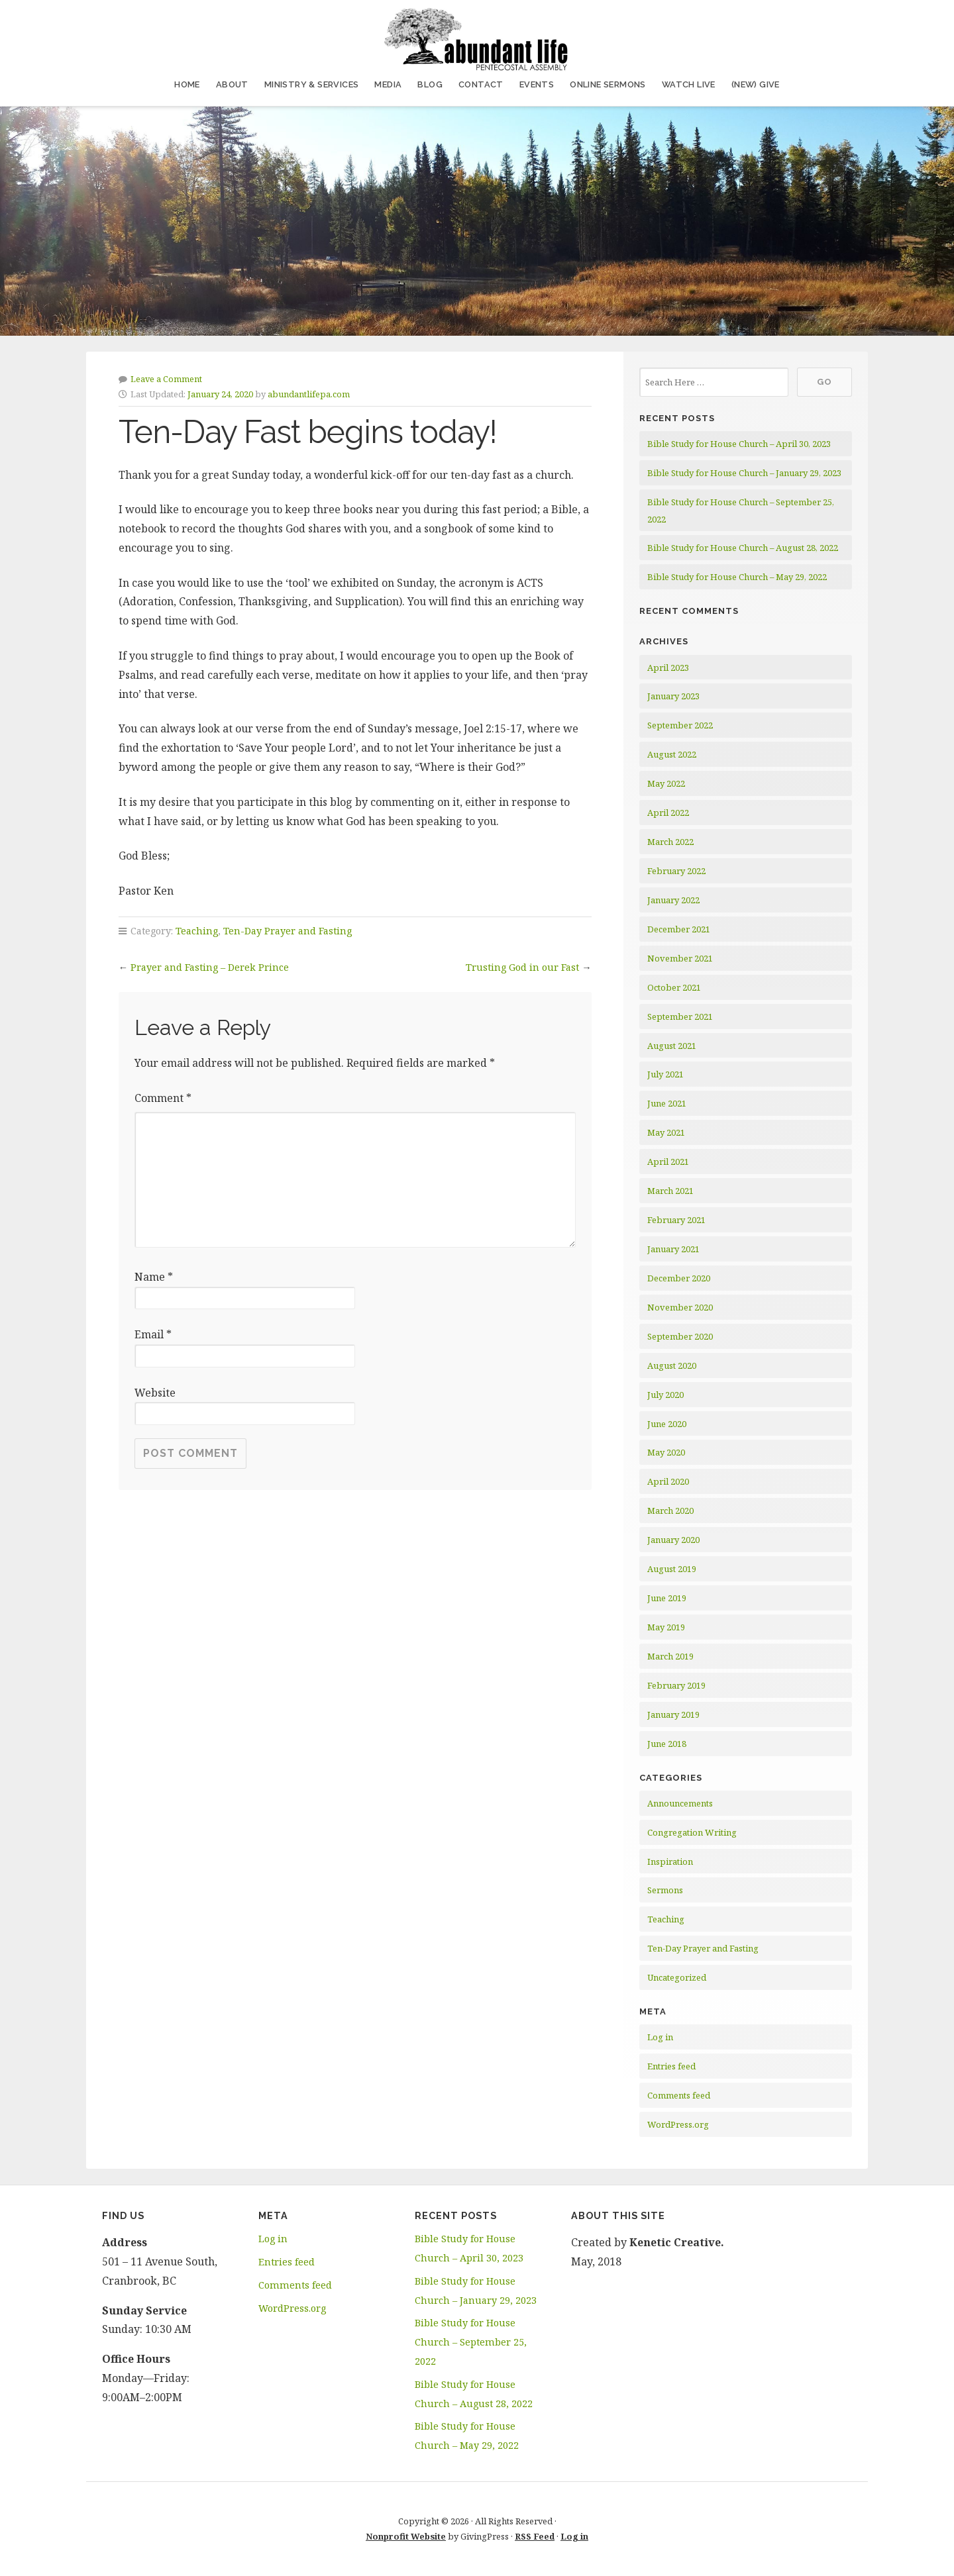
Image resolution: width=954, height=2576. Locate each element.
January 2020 (673, 1540)
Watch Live (689, 84)
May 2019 (666, 1627)
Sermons (665, 1890)
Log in (660, 2037)
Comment (162, 1098)
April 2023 (668, 667)
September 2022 (680, 725)
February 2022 (676, 871)
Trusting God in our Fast (522, 967)
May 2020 (666, 1452)
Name (153, 1276)
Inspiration (670, 1861)
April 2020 (668, 1481)
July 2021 (665, 1074)
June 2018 (666, 1744)
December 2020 (678, 1278)
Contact (481, 84)
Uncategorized (676, 1977)
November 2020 (680, 1307)
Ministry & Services (311, 84)
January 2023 (673, 696)
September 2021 (680, 1016)
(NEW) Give (755, 84)
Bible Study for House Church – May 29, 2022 (737, 577)
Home (187, 84)
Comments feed (678, 2095)
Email (153, 1334)
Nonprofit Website (406, 2536)
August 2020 (671, 1365)
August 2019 (671, 1569)
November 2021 (680, 958)
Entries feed (671, 2066)
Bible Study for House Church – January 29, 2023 (744, 473)
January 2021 (673, 1249)
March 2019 (670, 1656)
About (232, 84)
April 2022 (668, 812)
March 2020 (670, 1510)
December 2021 (678, 929)
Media (387, 84)
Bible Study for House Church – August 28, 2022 (742, 548)
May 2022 (666, 783)
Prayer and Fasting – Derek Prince (210, 967)
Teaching (197, 930)
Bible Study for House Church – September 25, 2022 (471, 2341)
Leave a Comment (166, 379)
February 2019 (676, 1685)
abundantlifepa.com (309, 394)
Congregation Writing (692, 1832)
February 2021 (676, 1220)
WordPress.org (678, 2124)
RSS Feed (535, 2536)
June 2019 (666, 1598)
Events (536, 84)
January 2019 (673, 1714)
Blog (430, 84)
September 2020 (680, 1336)
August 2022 (671, 754)
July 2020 (665, 1395)
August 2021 (671, 1046)
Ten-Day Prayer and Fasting (287, 930)
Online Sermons (608, 84)
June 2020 (666, 1424)
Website (155, 1392)
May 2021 (666, 1132)
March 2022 (670, 842)
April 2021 (668, 1161)
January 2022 (673, 900)
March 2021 (670, 1191)
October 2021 (674, 987)
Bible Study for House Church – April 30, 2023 (739, 444)
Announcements (680, 1803)
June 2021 (666, 1103)
